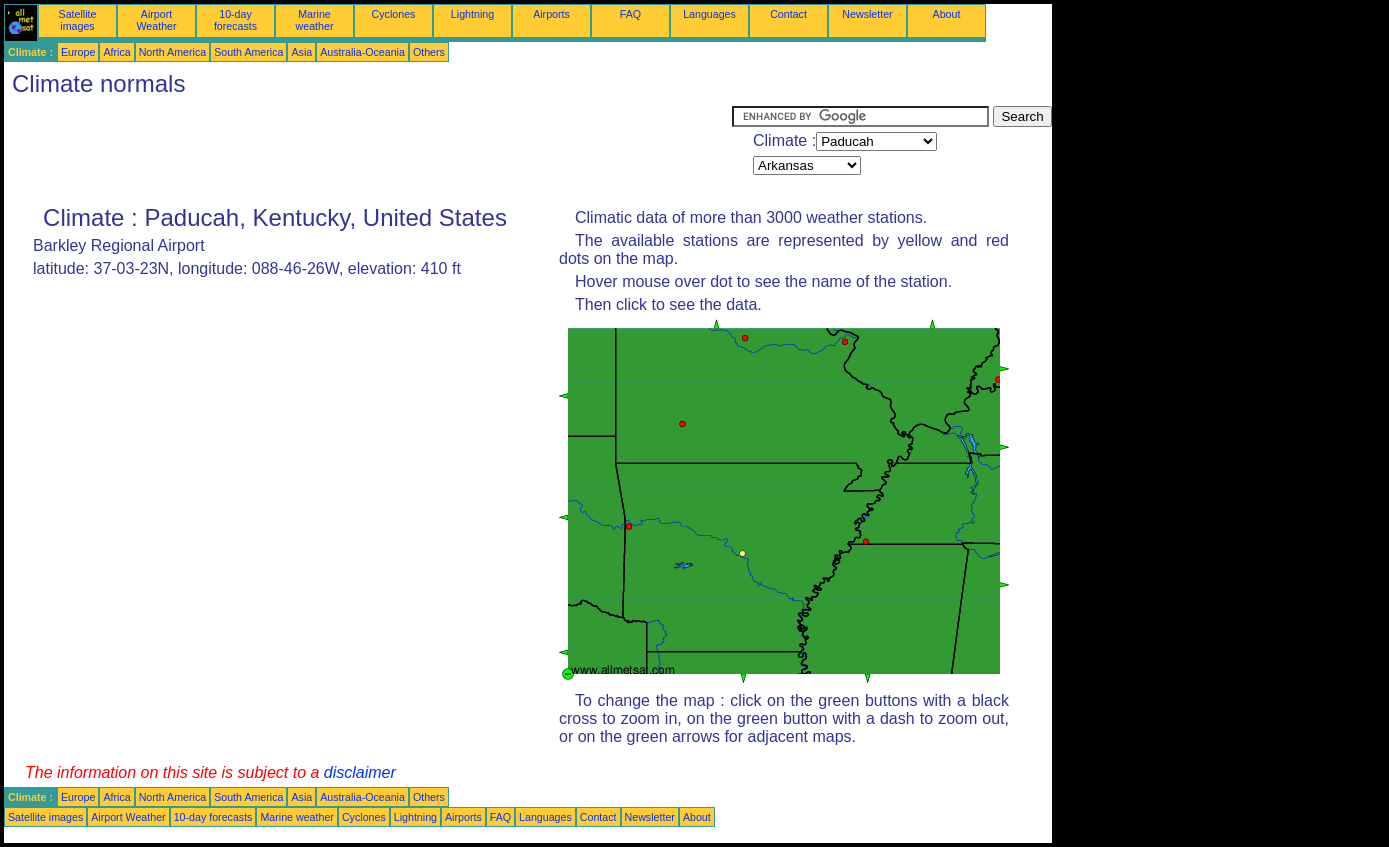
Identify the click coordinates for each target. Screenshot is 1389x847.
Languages (709, 14)
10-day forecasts (235, 20)
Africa (116, 52)
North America (173, 52)
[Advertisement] (368, 151)
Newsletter (867, 14)
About (947, 14)
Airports (551, 14)
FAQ (630, 14)
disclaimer (360, 772)
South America (248, 52)
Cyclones (394, 14)
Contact (788, 14)
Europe (78, 52)
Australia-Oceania (362, 52)
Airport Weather (156, 20)
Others (429, 52)
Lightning (472, 14)
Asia (301, 52)
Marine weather (315, 20)
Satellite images (78, 20)
